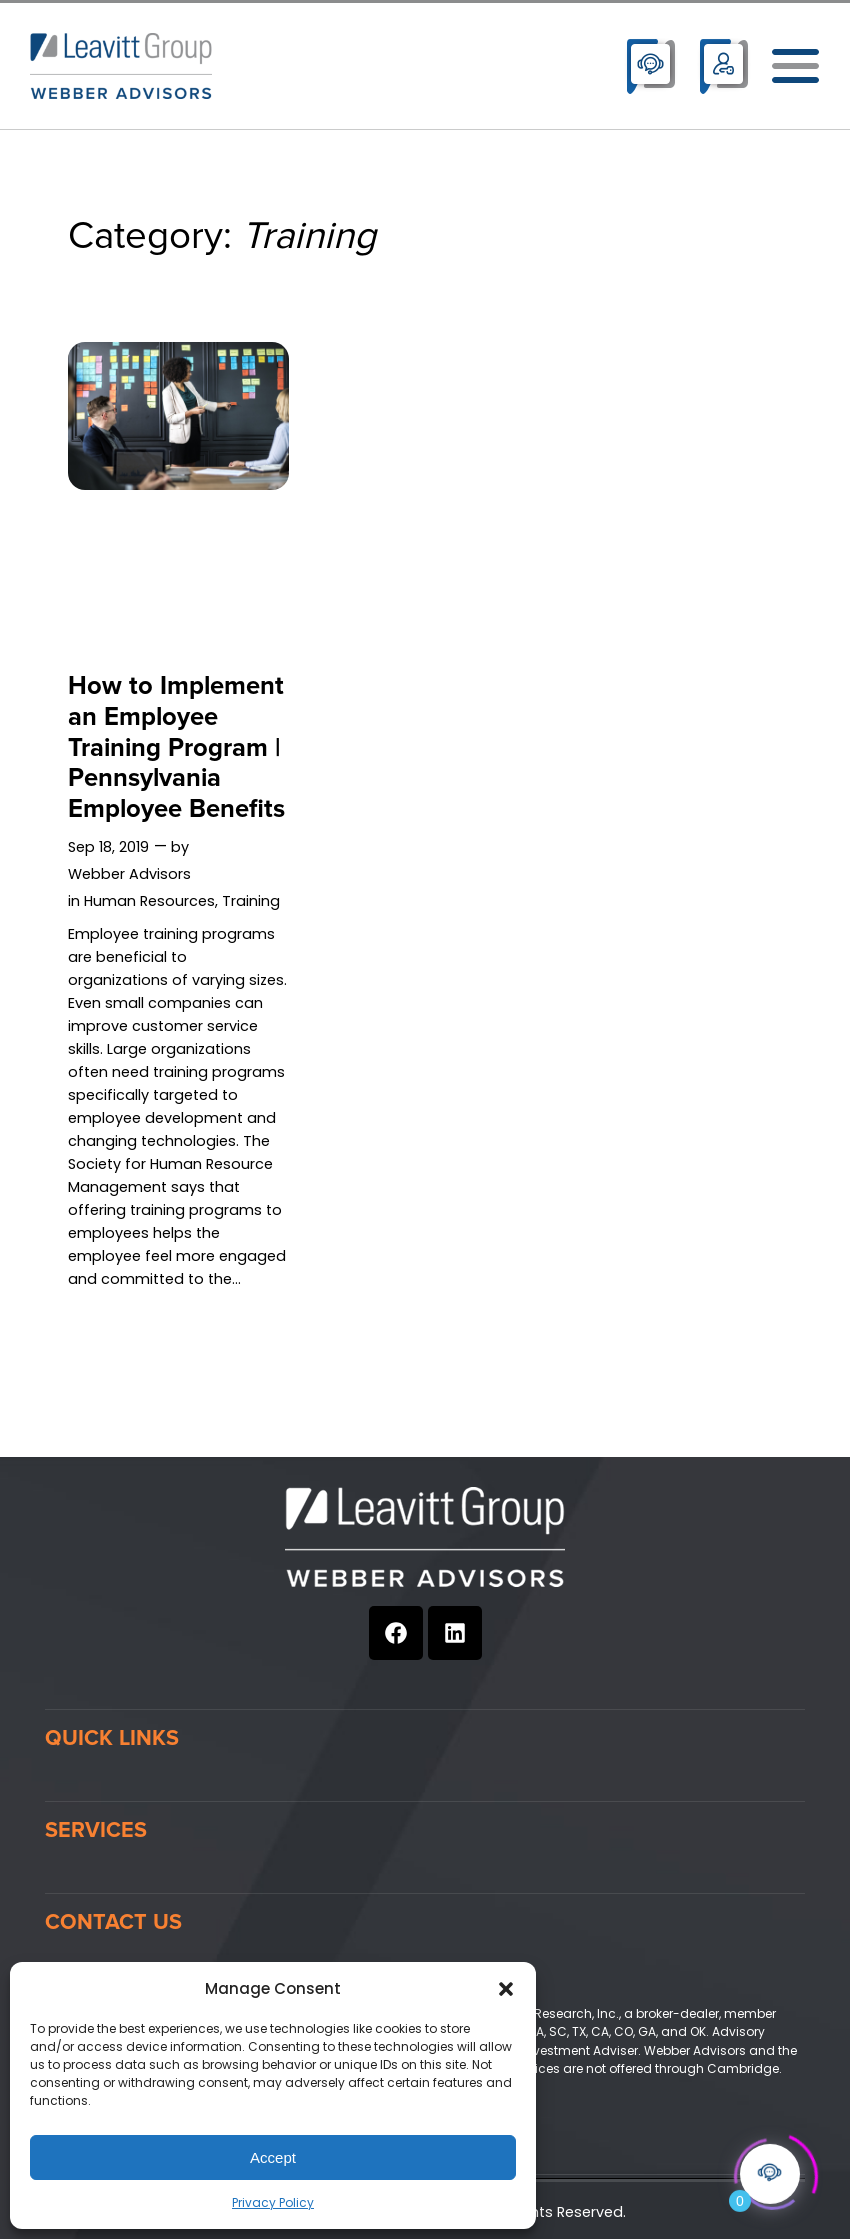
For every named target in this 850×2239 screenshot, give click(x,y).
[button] (506, 1989)
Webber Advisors (129, 874)
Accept (273, 2157)
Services (96, 1830)
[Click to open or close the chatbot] (770, 2167)
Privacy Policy (273, 2202)
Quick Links (112, 1738)
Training (251, 901)
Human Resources (149, 901)
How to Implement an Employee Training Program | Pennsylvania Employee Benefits (176, 748)
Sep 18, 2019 (108, 847)
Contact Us (113, 1922)
